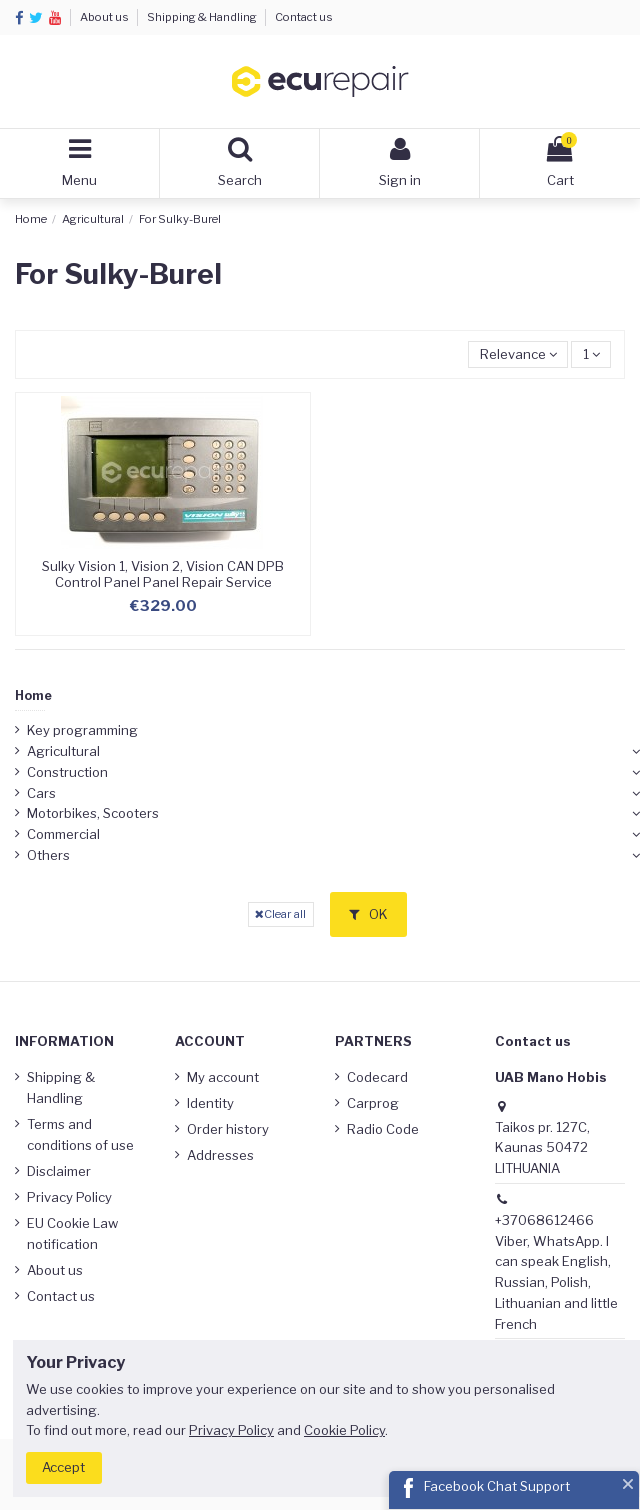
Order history (228, 1129)
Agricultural (63, 751)
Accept (63, 1467)
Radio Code (383, 1129)
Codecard (377, 1077)
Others (48, 855)
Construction (67, 772)
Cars (41, 793)
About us (105, 17)
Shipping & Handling (203, 17)
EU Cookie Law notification (72, 1233)
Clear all (280, 914)
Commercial (63, 834)
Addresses (220, 1155)
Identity (210, 1103)
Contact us (304, 17)
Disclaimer (59, 1171)
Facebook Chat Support (497, 1486)
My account (223, 1077)
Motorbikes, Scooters (93, 813)
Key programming (82, 730)
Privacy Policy (69, 1197)
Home (33, 695)
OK (368, 914)
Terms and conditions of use (80, 1134)
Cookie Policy (344, 1430)
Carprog (373, 1103)
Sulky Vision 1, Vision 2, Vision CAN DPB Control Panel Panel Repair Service (163, 574)
